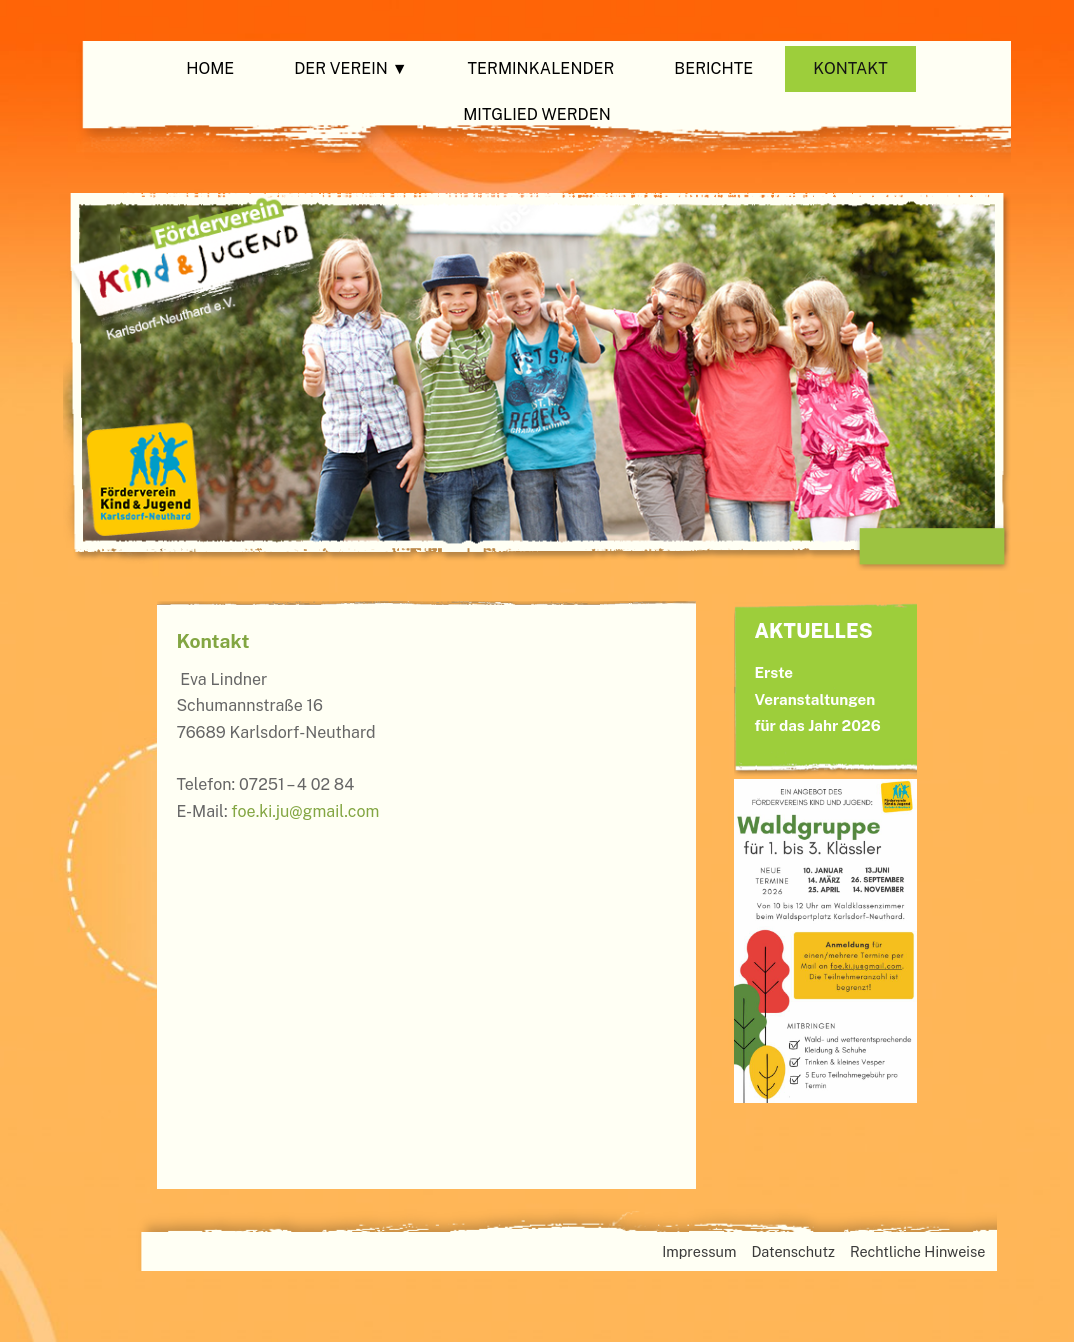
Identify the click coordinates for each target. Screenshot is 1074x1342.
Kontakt (850, 68)
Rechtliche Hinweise (917, 1251)
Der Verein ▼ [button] (350, 68)
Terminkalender (541, 68)
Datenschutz (793, 1251)
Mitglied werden (537, 114)
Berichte (713, 68)
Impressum (699, 1251)
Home (210, 68)
